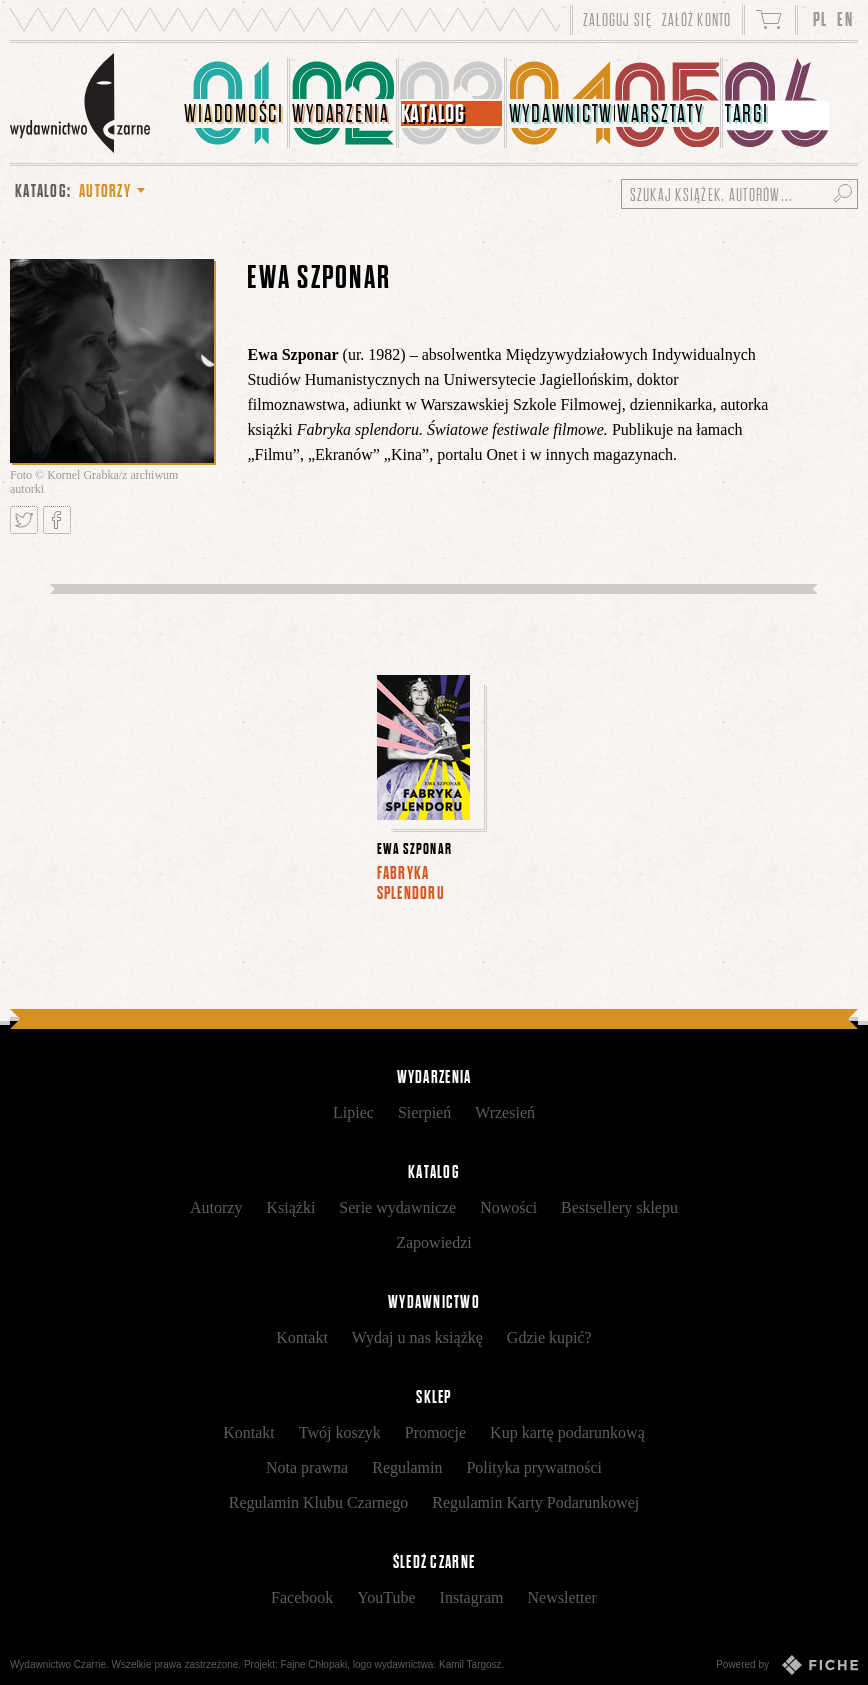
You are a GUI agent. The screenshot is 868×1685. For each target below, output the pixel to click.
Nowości (508, 1207)
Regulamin (407, 1467)
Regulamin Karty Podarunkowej (535, 1502)
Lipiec (353, 1112)
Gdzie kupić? (549, 1337)
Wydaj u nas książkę (417, 1337)
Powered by (787, 1665)
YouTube (386, 1597)
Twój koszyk (340, 1432)
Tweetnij (24, 520)
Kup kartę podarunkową (567, 1432)
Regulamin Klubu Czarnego (319, 1502)
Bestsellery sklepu (619, 1207)
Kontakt (302, 1337)
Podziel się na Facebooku (57, 520)
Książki (290, 1207)
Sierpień (424, 1112)
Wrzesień (505, 1112)
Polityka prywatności (534, 1467)
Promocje (435, 1432)
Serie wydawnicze (397, 1207)
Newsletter (562, 1597)
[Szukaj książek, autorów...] (739, 194)
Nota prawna (307, 1467)
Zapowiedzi (434, 1242)
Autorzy (216, 1207)
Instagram (472, 1597)
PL (820, 19)
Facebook (302, 1597)
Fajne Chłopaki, (315, 1664)
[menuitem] (236, 103)
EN (845, 19)
